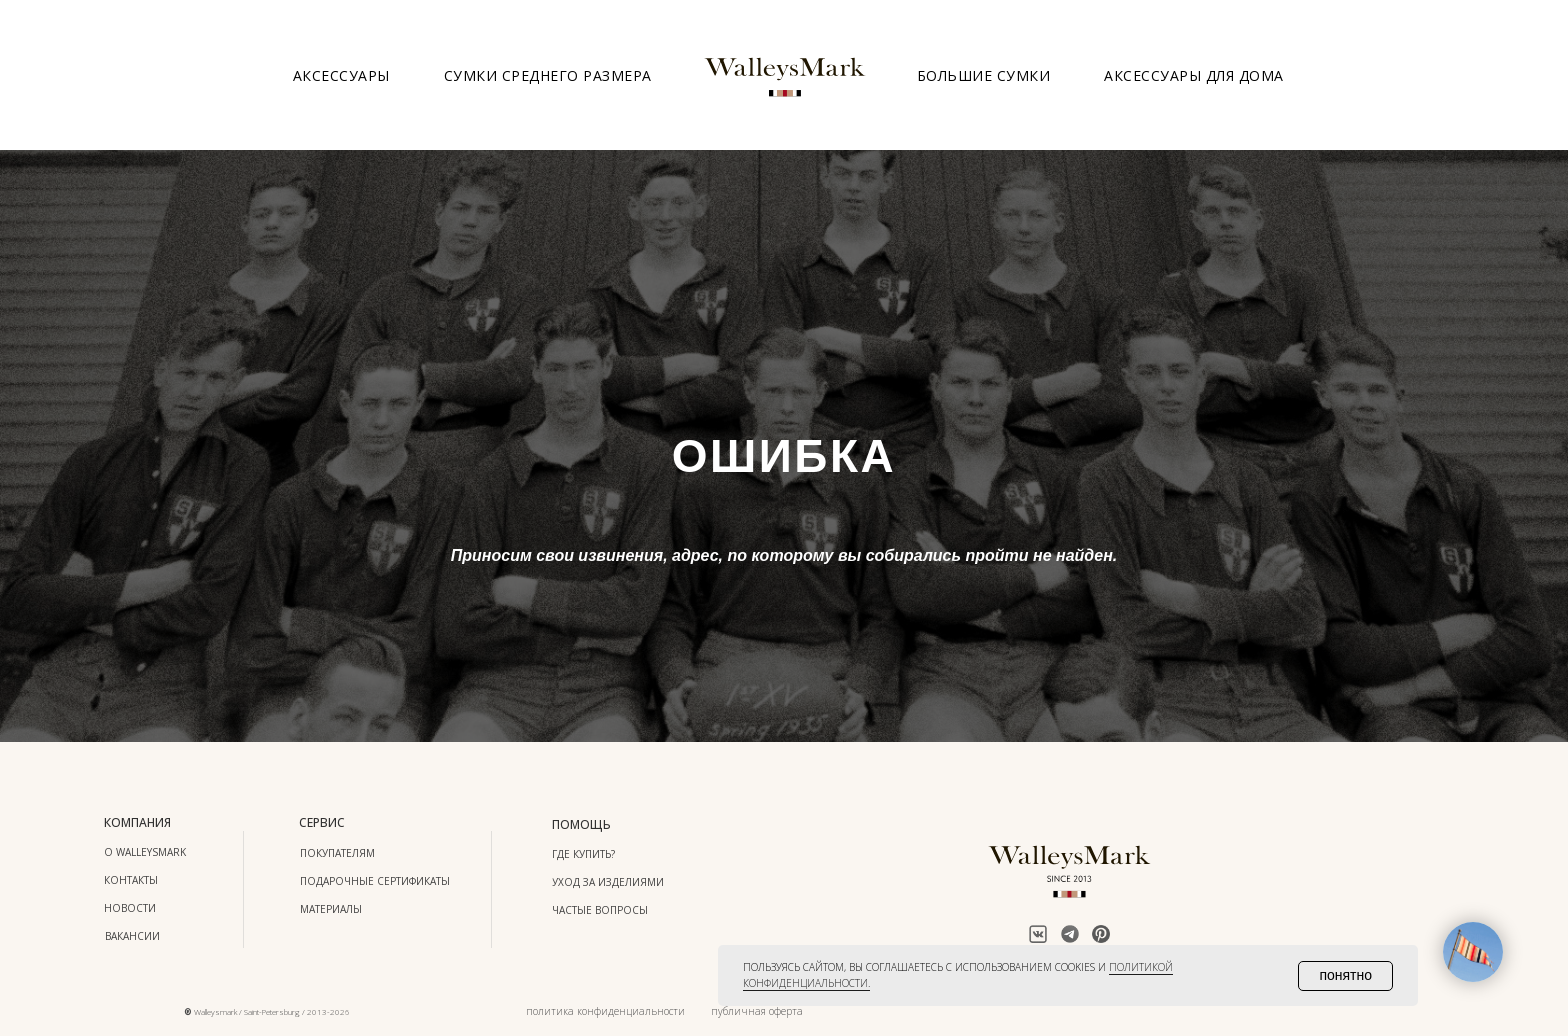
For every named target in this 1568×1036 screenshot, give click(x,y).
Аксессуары (341, 75)
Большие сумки (984, 75)
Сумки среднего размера (548, 75)
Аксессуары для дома (1194, 75)
